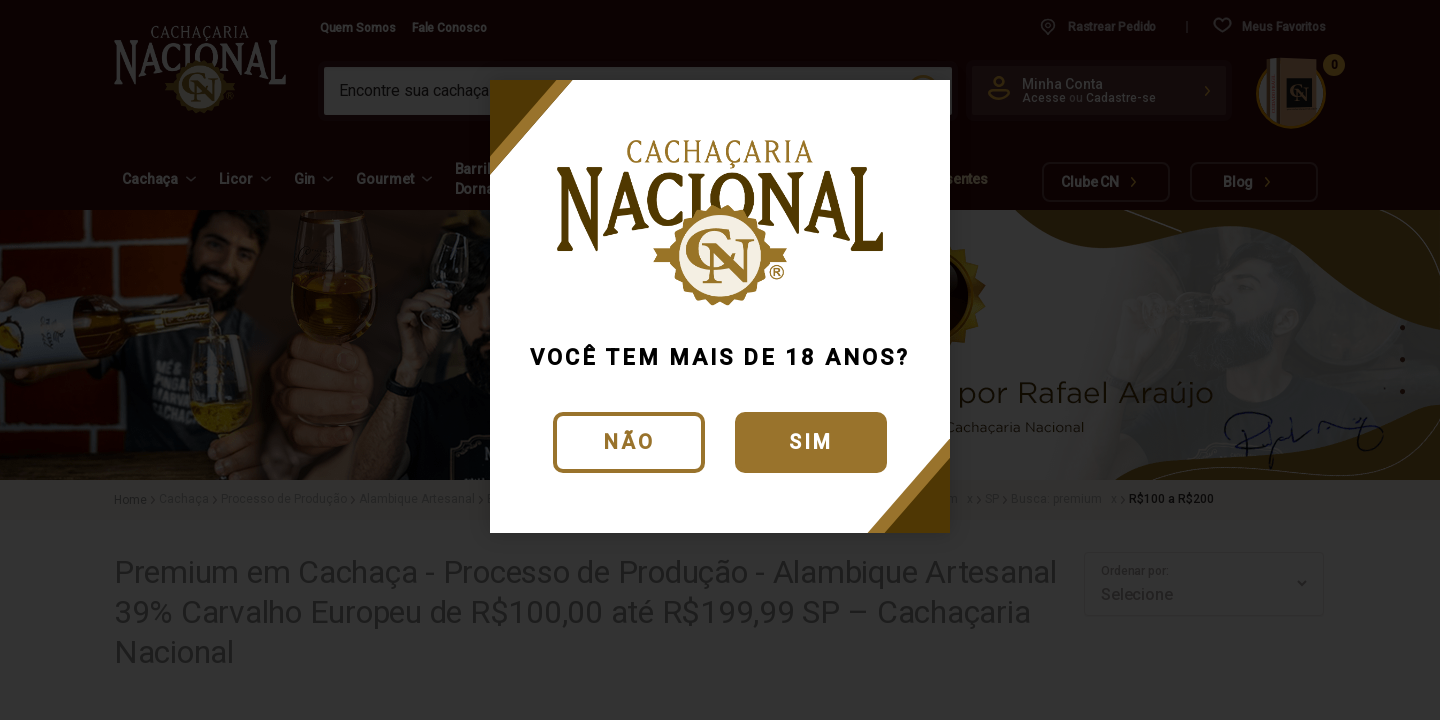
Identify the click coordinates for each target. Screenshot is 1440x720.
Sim (811, 442)
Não (629, 442)
